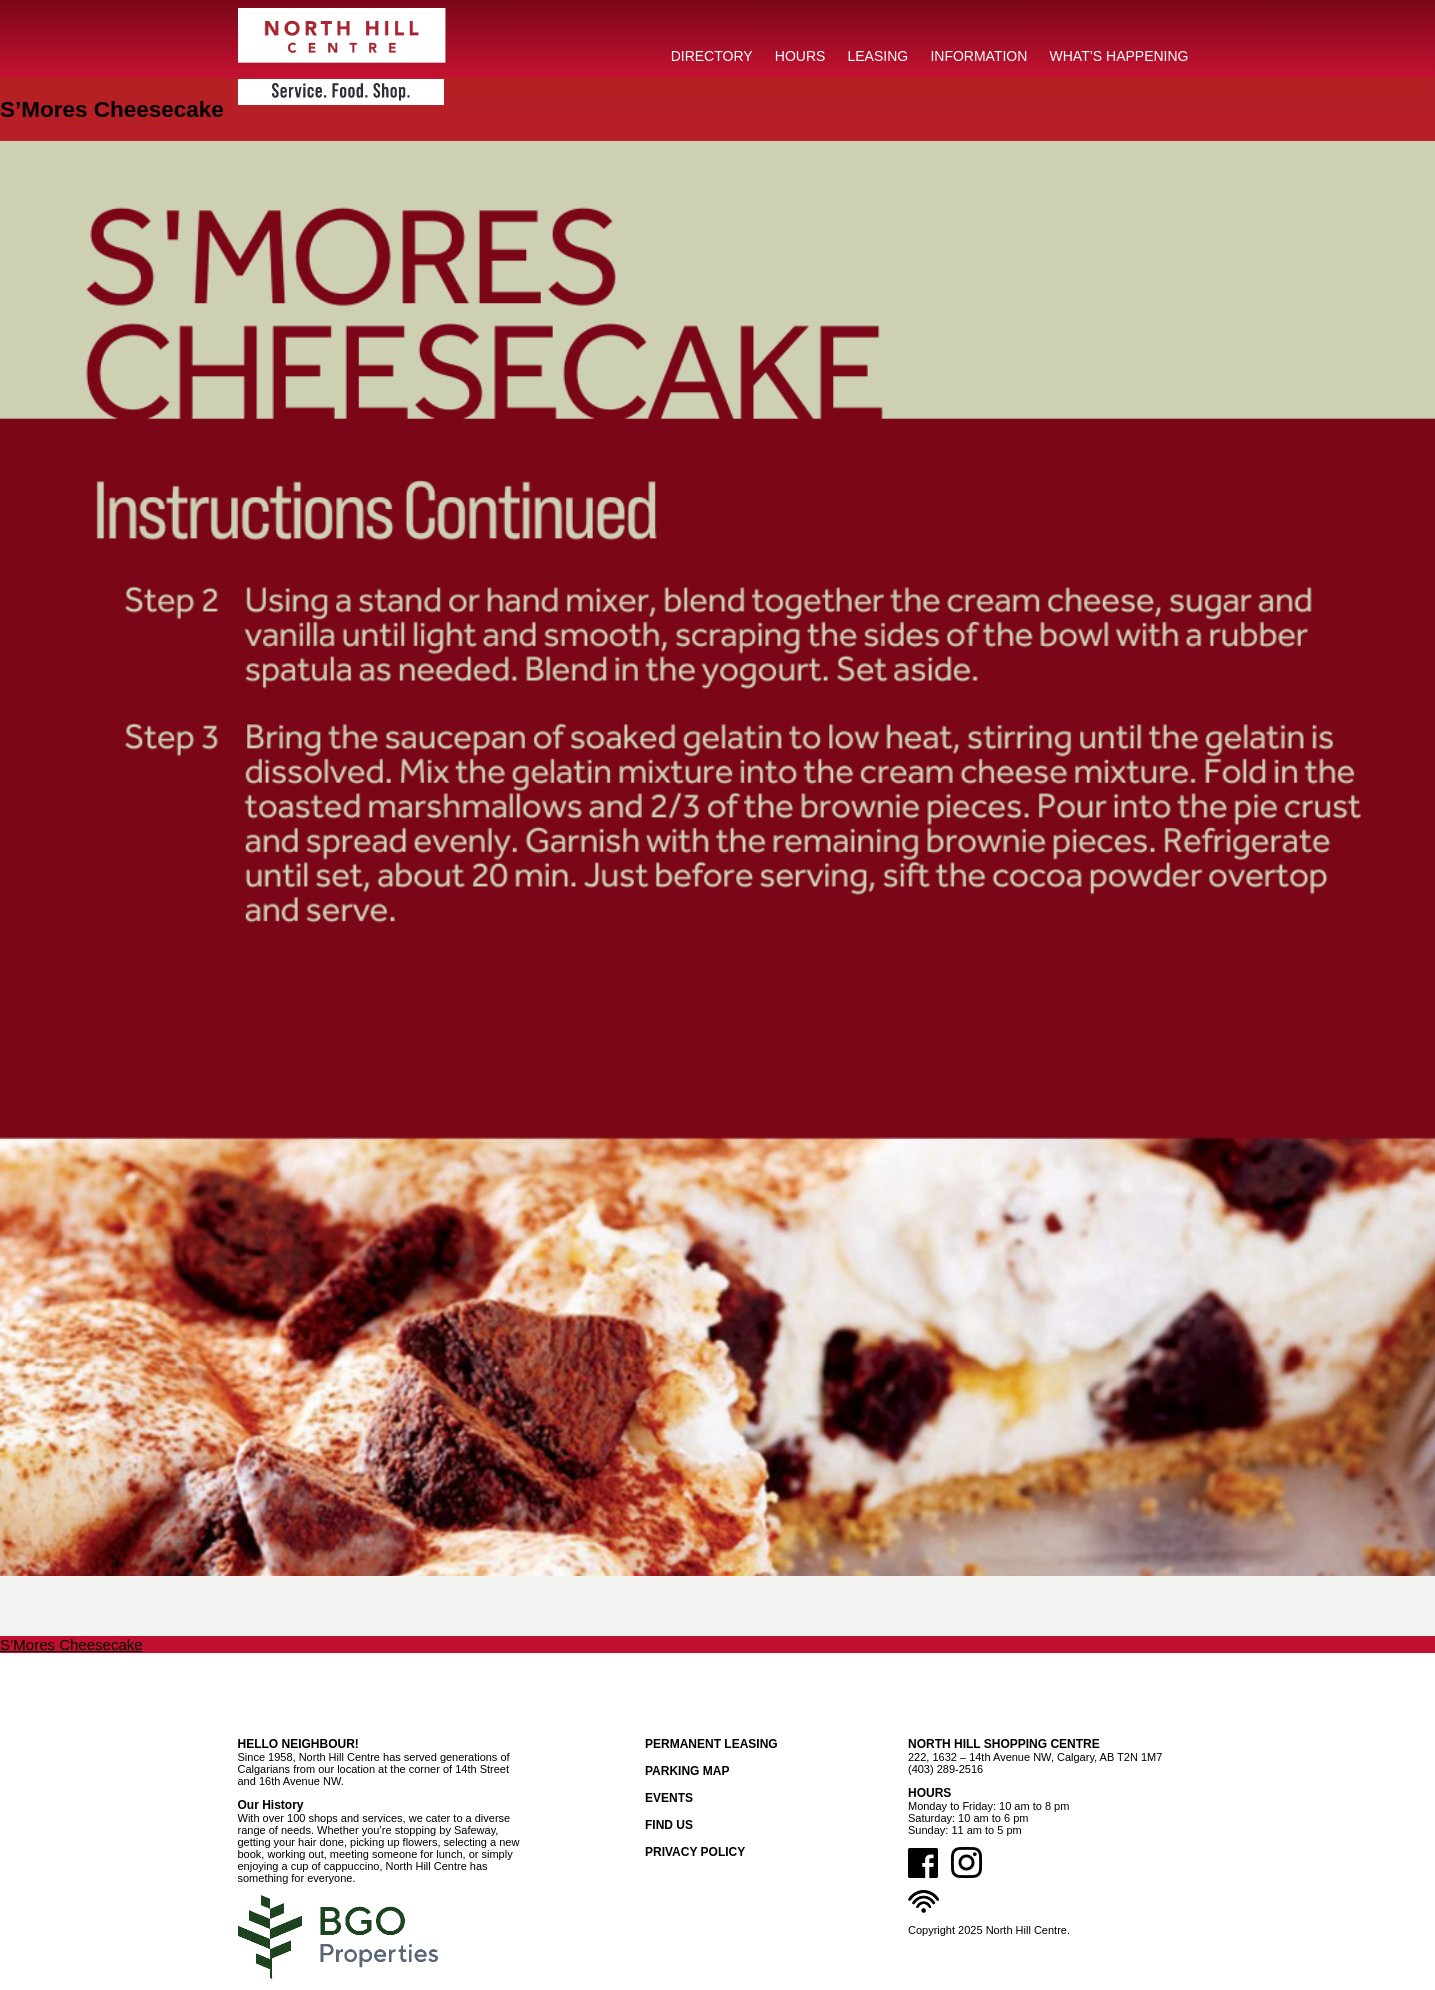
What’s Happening (1119, 56)
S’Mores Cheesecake (71, 1644)
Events (669, 1798)
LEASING (878, 56)
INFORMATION (978, 56)
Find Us (669, 1825)
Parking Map (687, 1771)
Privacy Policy (695, 1852)
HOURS (800, 56)
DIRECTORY (712, 56)
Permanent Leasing (711, 1744)
